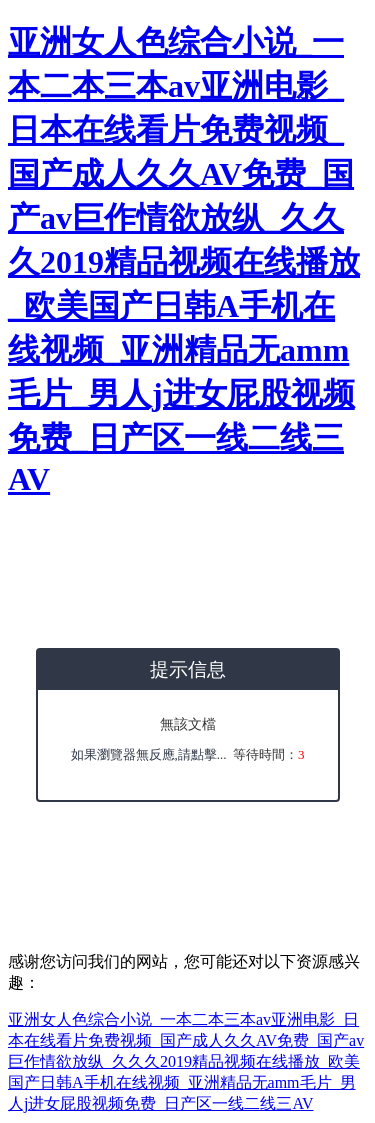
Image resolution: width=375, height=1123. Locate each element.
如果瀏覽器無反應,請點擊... (149, 754)
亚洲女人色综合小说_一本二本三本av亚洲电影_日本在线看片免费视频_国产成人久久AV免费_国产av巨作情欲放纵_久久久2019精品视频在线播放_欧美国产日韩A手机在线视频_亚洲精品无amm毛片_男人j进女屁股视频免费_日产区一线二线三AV (184, 260)
